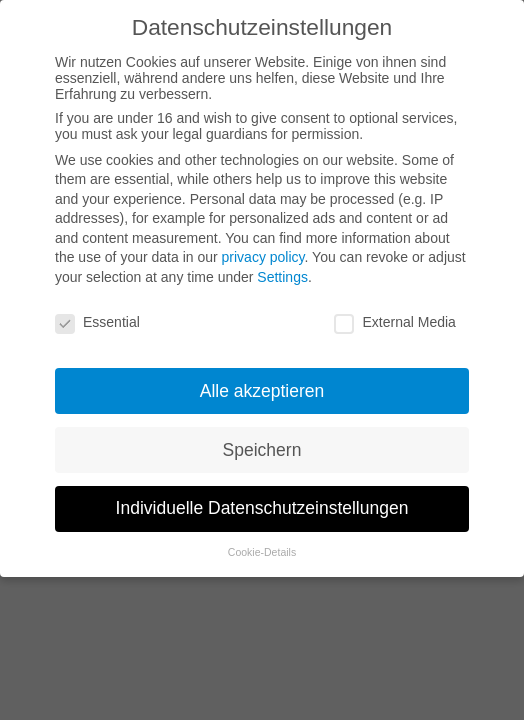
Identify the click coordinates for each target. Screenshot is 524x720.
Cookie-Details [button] (262, 552)
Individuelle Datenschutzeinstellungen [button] (262, 508)
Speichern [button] (262, 450)
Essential (97, 322)
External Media (394, 322)
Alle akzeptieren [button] (262, 391)
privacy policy (263, 257)
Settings (282, 277)
